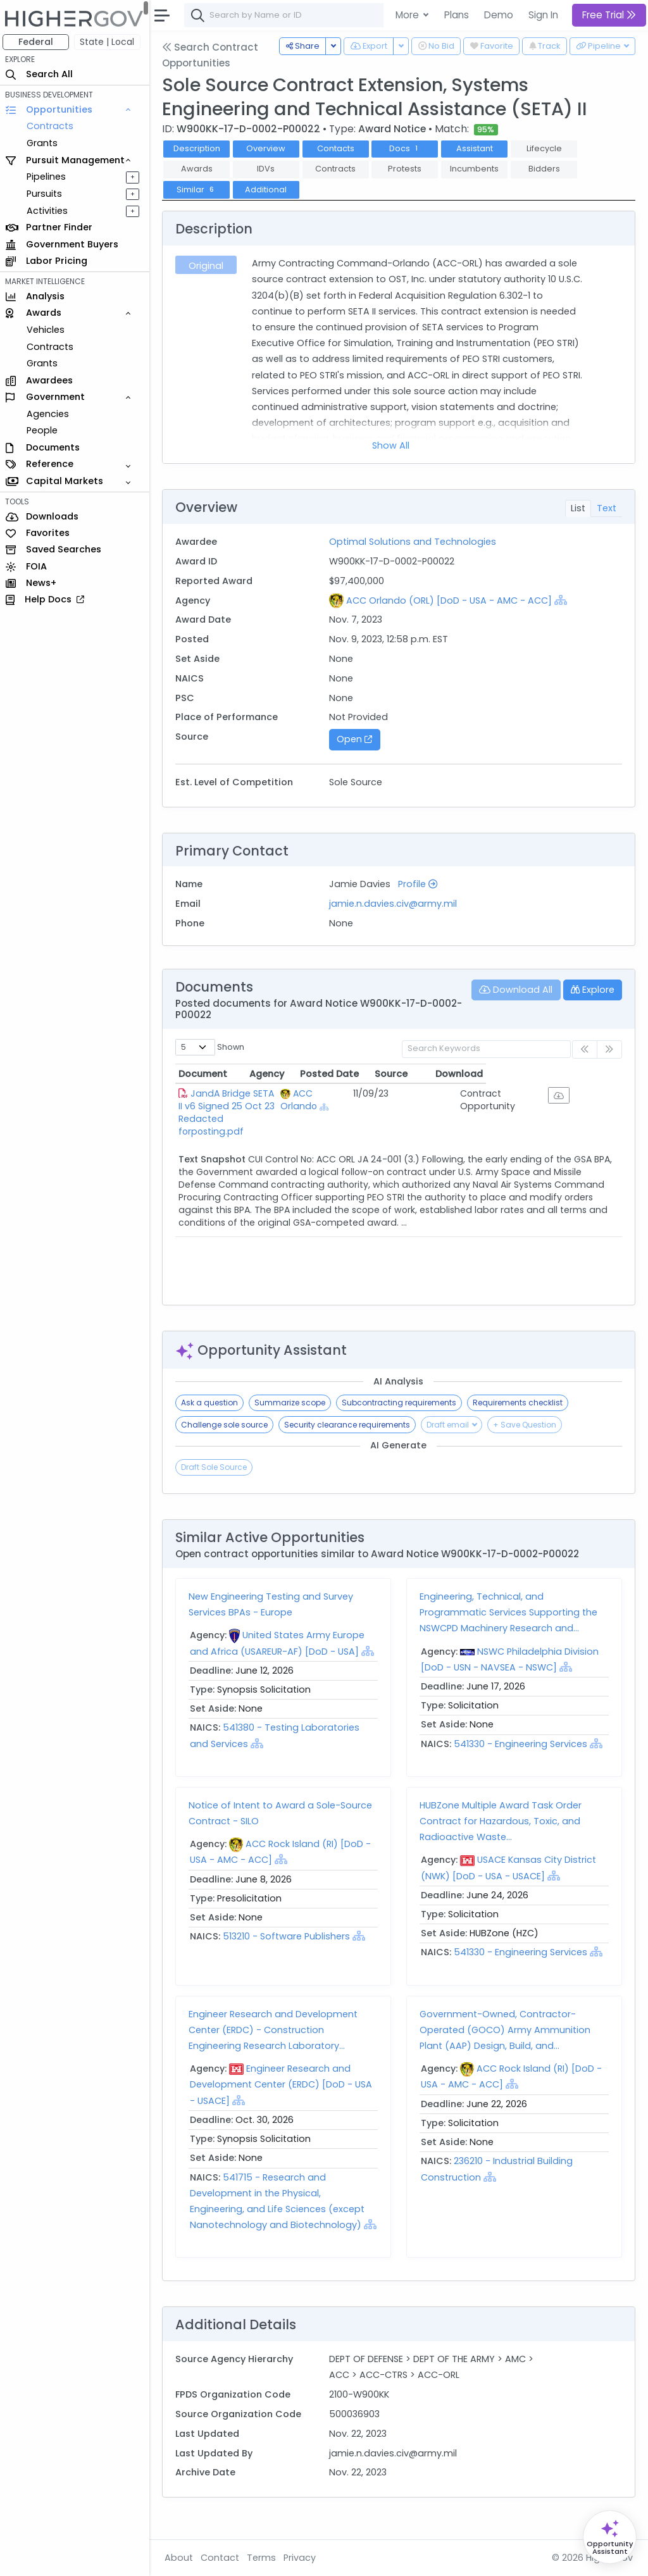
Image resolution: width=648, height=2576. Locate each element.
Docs (407, 148)
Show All (392, 445)
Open (356, 739)
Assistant (477, 148)
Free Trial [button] (609, 15)
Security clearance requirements (350, 1424)
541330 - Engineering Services (522, 1744)
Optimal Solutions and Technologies (414, 541)
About (181, 2557)
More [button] (408, 15)
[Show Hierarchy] (562, 600)
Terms (263, 2557)
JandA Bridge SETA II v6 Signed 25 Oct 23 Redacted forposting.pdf (262, 1099)
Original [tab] (208, 265)
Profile (419, 884)
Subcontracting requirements (401, 1402)
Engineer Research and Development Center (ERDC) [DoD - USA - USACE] (283, 2084)
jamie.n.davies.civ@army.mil (395, 903)
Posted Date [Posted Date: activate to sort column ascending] (447, 1073)
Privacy (302, 2557)
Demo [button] (498, 15)
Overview (269, 148)
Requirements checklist (520, 1402)
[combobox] (376, 15)
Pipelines (48, 176)
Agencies (50, 414)
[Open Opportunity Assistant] (610, 2537)
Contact (222, 2557)
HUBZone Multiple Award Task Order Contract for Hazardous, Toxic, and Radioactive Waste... (502, 1821)
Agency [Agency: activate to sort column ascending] (368, 1073)
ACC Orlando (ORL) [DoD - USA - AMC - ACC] (450, 600)
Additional (269, 189)
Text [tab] (606, 508)
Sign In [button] (543, 15)
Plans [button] (456, 15)
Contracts (52, 126)
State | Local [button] (110, 41)
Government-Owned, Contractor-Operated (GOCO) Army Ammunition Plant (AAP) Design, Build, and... (506, 2030)
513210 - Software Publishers (288, 1936)
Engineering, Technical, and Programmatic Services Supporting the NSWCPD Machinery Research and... (510, 1612)
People (44, 430)
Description (199, 148)
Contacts (338, 148)
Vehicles (48, 329)
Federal (38, 41)
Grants (44, 143)
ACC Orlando (369, 1099)
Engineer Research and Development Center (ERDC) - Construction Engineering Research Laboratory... (275, 2030)
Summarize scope (292, 1402)
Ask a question (212, 1402)
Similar (199, 189)
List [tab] (578, 508)
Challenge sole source (227, 1424)
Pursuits (47, 193)
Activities (49, 210)
